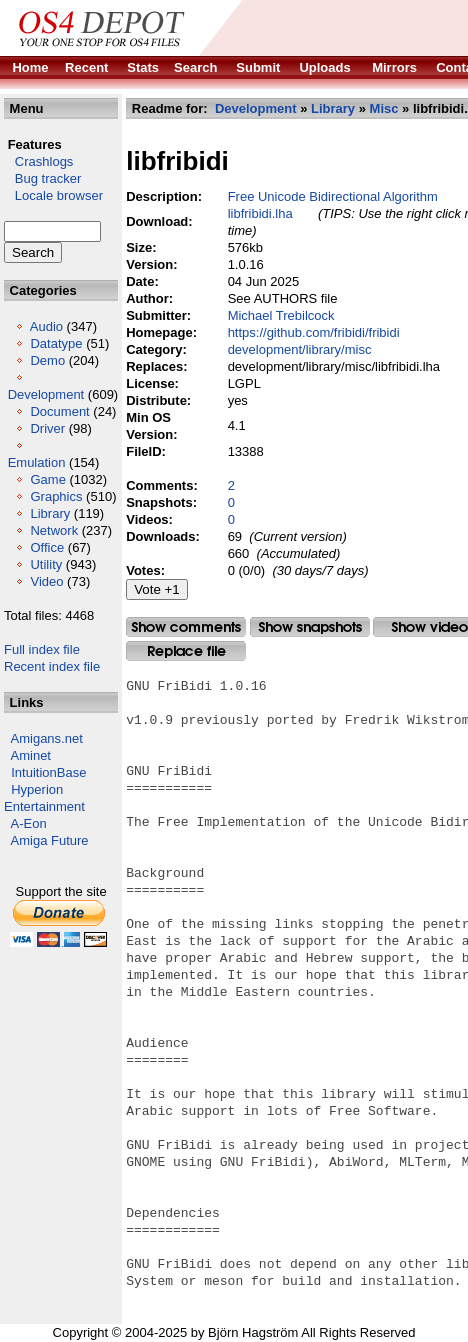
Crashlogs (38, 161)
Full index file (42, 649)
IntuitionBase (48, 772)
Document (59, 411)
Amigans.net (47, 738)
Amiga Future (50, 840)
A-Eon (29, 823)
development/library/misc (300, 349)
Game (47, 479)
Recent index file (52, 666)
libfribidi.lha (260, 213)
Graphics (56, 496)
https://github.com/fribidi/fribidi (314, 332)
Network (54, 530)
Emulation (37, 462)
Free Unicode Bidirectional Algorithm (333, 196)
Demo (47, 360)
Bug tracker (42, 178)
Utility (46, 564)
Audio (46, 326)
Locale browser (53, 195)
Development (46, 394)
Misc (384, 108)
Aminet (31, 755)
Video (46, 581)
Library (50, 513)
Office (47, 547)
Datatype (56, 343)
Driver (47, 428)
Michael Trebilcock (281, 315)
